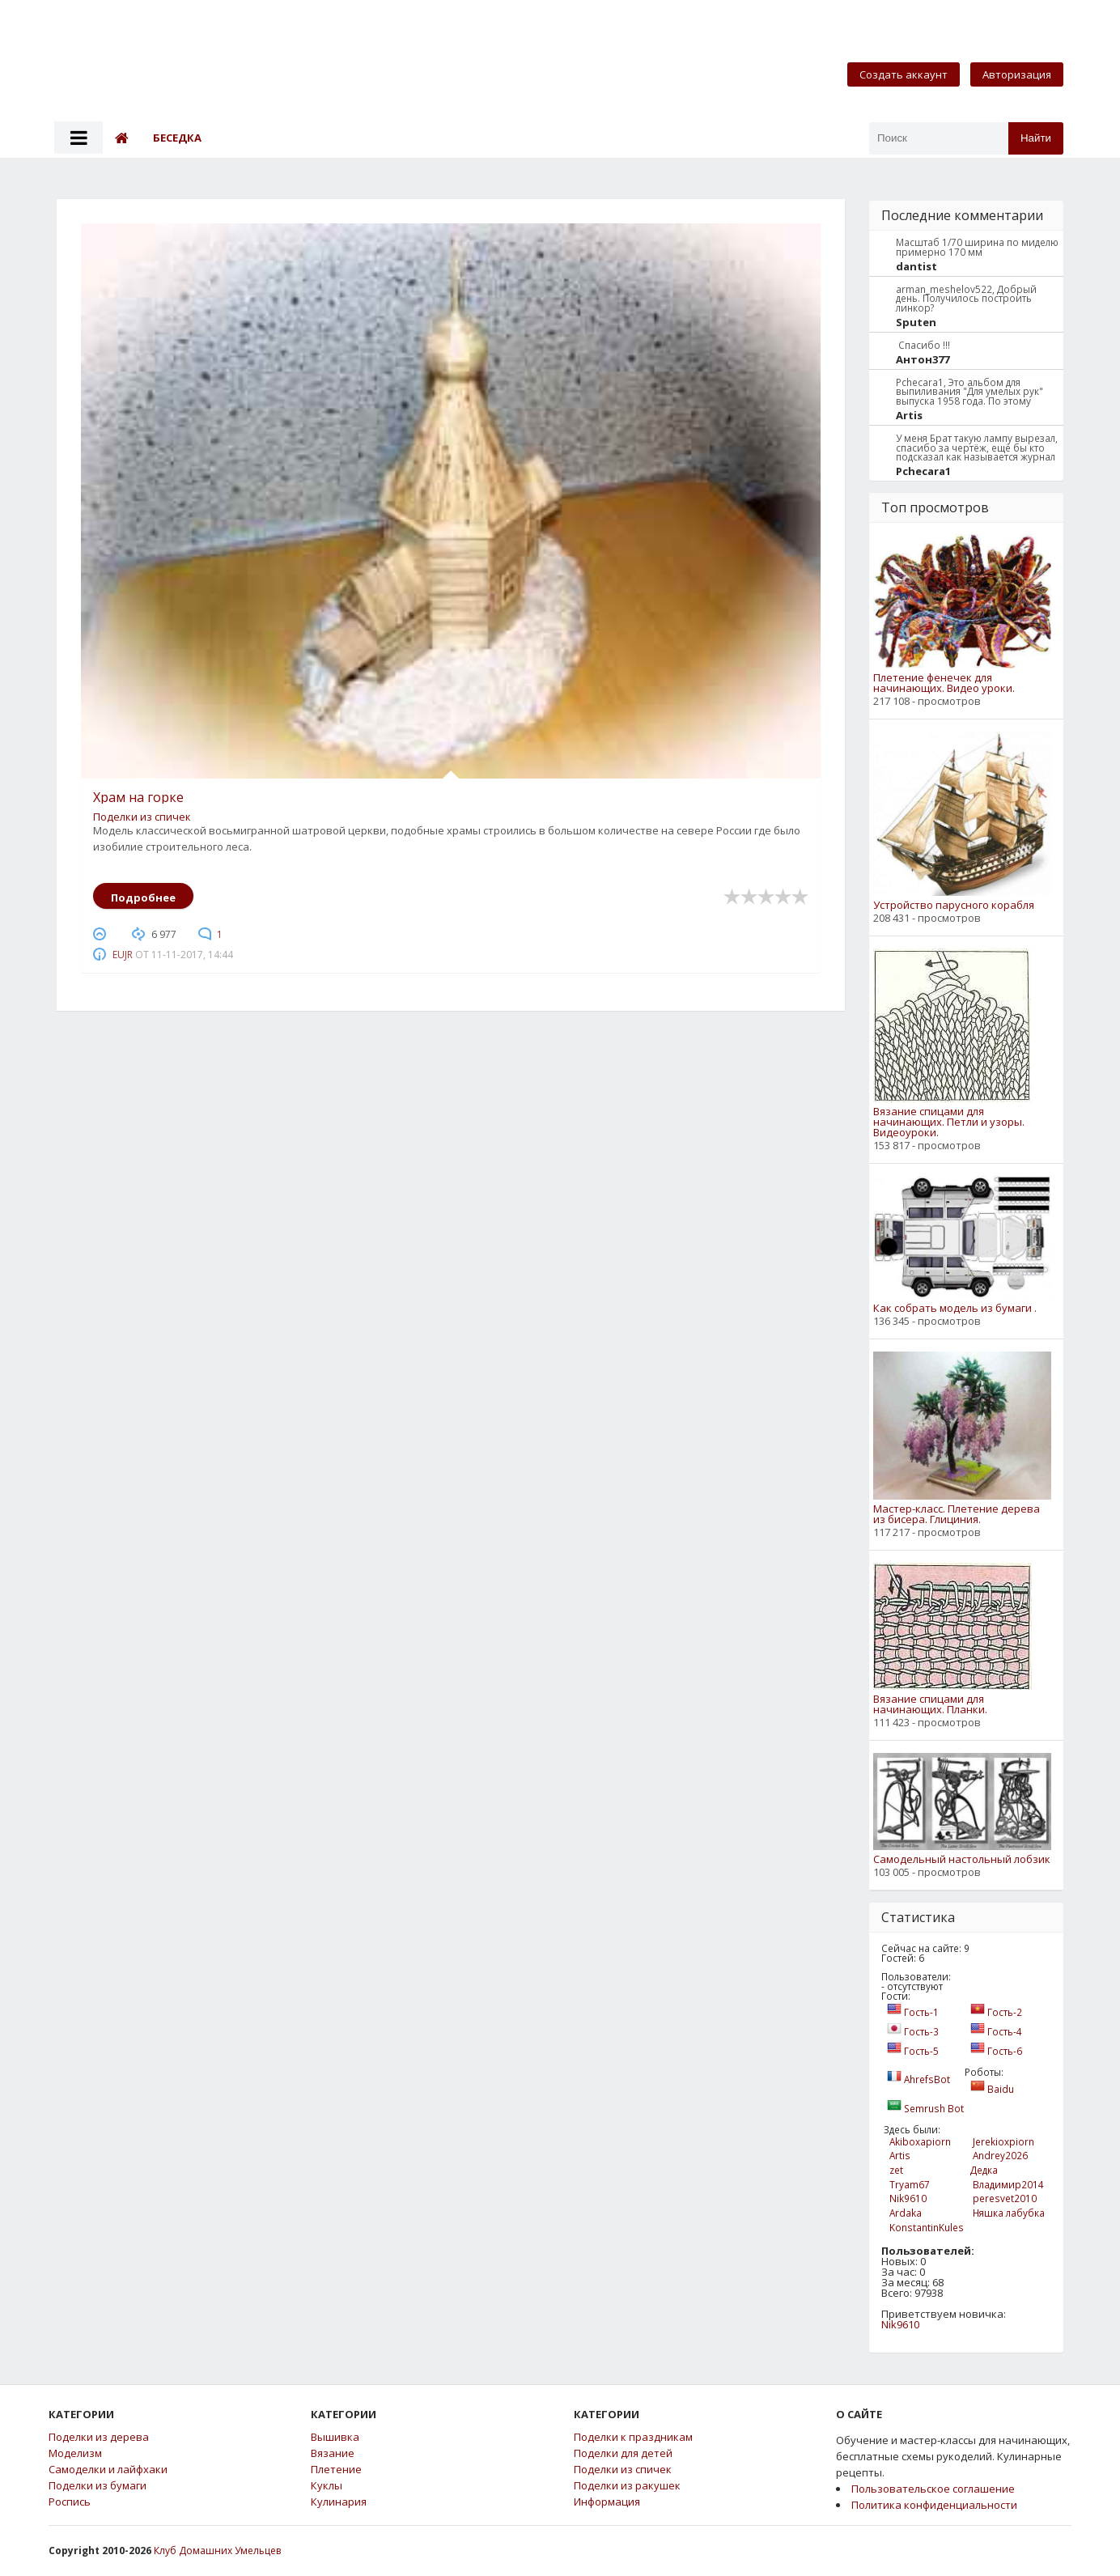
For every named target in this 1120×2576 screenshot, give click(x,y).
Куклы (326, 2486)
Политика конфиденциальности (934, 2504)
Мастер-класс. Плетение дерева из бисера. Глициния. (956, 1514)
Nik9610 (900, 2324)
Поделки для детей (623, 2453)
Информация (607, 2502)
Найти (1035, 138)
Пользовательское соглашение (933, 2488)
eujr (122, 954)
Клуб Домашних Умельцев (217, 2550)
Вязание (332, 2453)
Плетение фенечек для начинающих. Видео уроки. (944, 683)
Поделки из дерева (99, 2437)
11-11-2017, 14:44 (192, 954)
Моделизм (75, 2453)
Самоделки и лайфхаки (108, 2469)
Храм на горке (138, 797)
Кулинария (339, 2502)
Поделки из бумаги (97, 2486)
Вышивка (335, 2437)
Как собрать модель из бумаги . (955, 1308)
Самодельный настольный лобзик (961, 1859)
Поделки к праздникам (633, 2437)
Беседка (177, 137)
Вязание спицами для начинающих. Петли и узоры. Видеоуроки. (949, 1122)
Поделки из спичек (142, 816)
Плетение (336, 2469)
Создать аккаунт (903, 74)
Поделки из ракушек (627, 2486)
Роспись (70, 2502)
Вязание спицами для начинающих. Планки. (930, 1704)
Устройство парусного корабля (953, 905)
